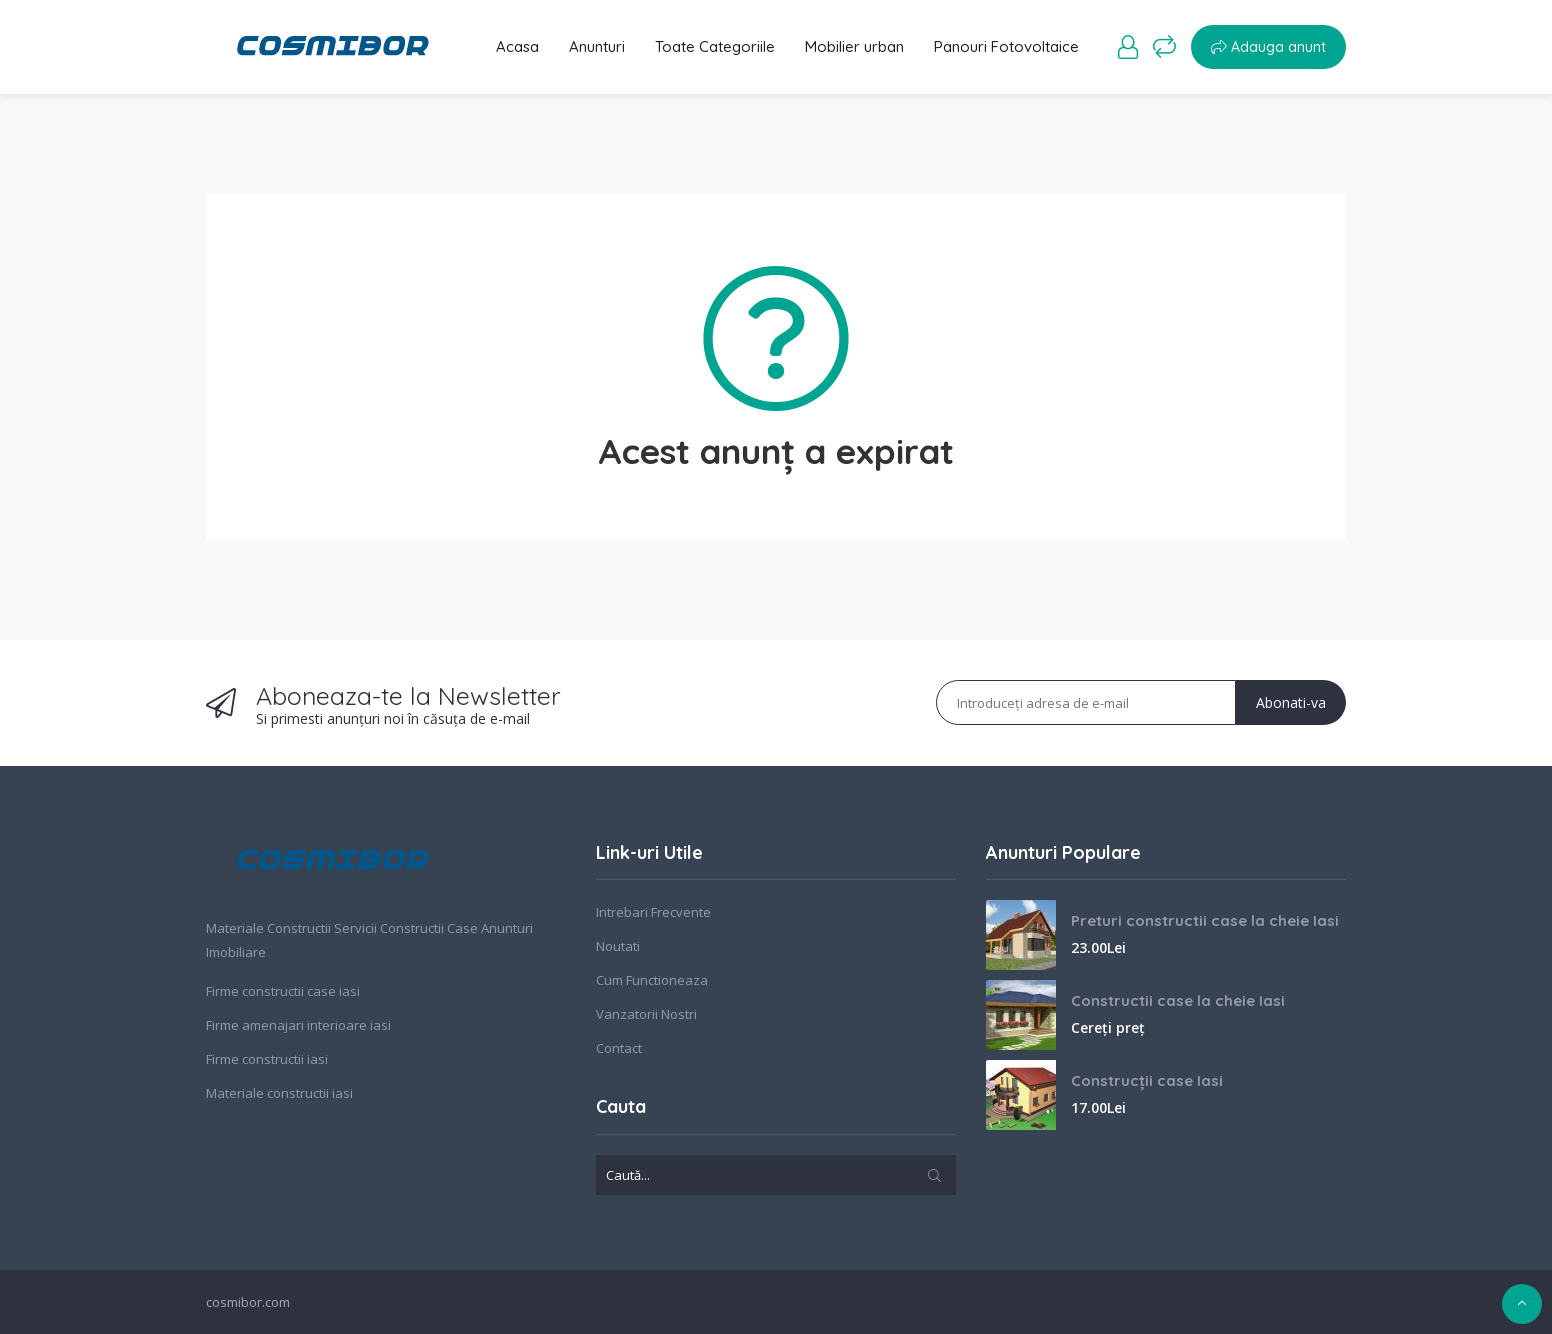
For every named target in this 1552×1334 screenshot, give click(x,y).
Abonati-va (1291, 702)
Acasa (517, 46)
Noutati (618, 946)
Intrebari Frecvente (653, 912)
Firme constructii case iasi (283, 991)
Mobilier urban (854, 46)
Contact (619, 1048)
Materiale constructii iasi (279, 1093)
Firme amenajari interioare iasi (298, 1025)
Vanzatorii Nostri (646, 1014)
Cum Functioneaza (652, 980)
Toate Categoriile (715, 46)
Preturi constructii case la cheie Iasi (1205, 920)
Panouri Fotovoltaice (1006, 46)
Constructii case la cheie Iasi (1178, 1000)
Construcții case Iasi (1147, 1080)
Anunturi (597, 46)
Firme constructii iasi (267, 1059)
